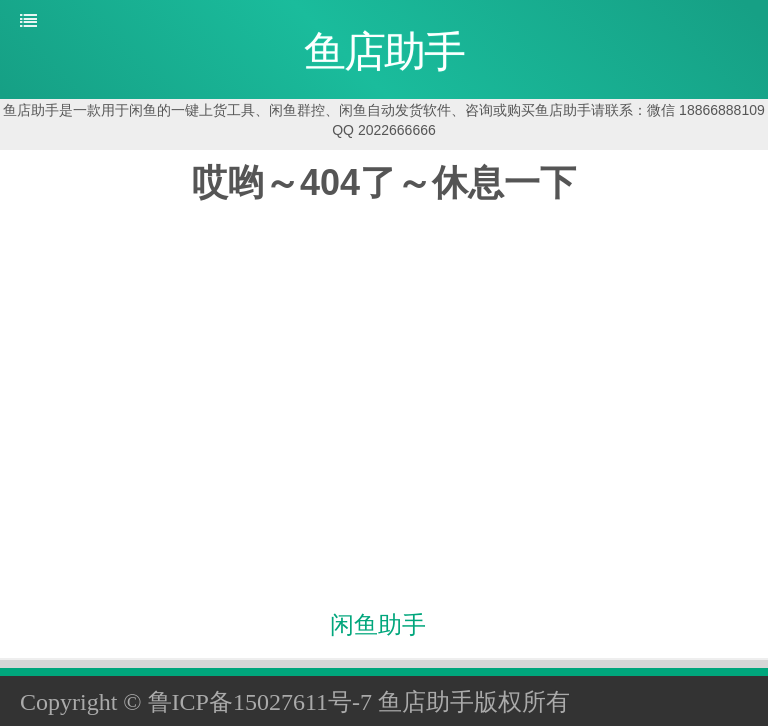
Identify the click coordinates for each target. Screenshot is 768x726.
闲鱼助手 (378, 625)
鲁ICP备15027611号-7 (260, 702)
